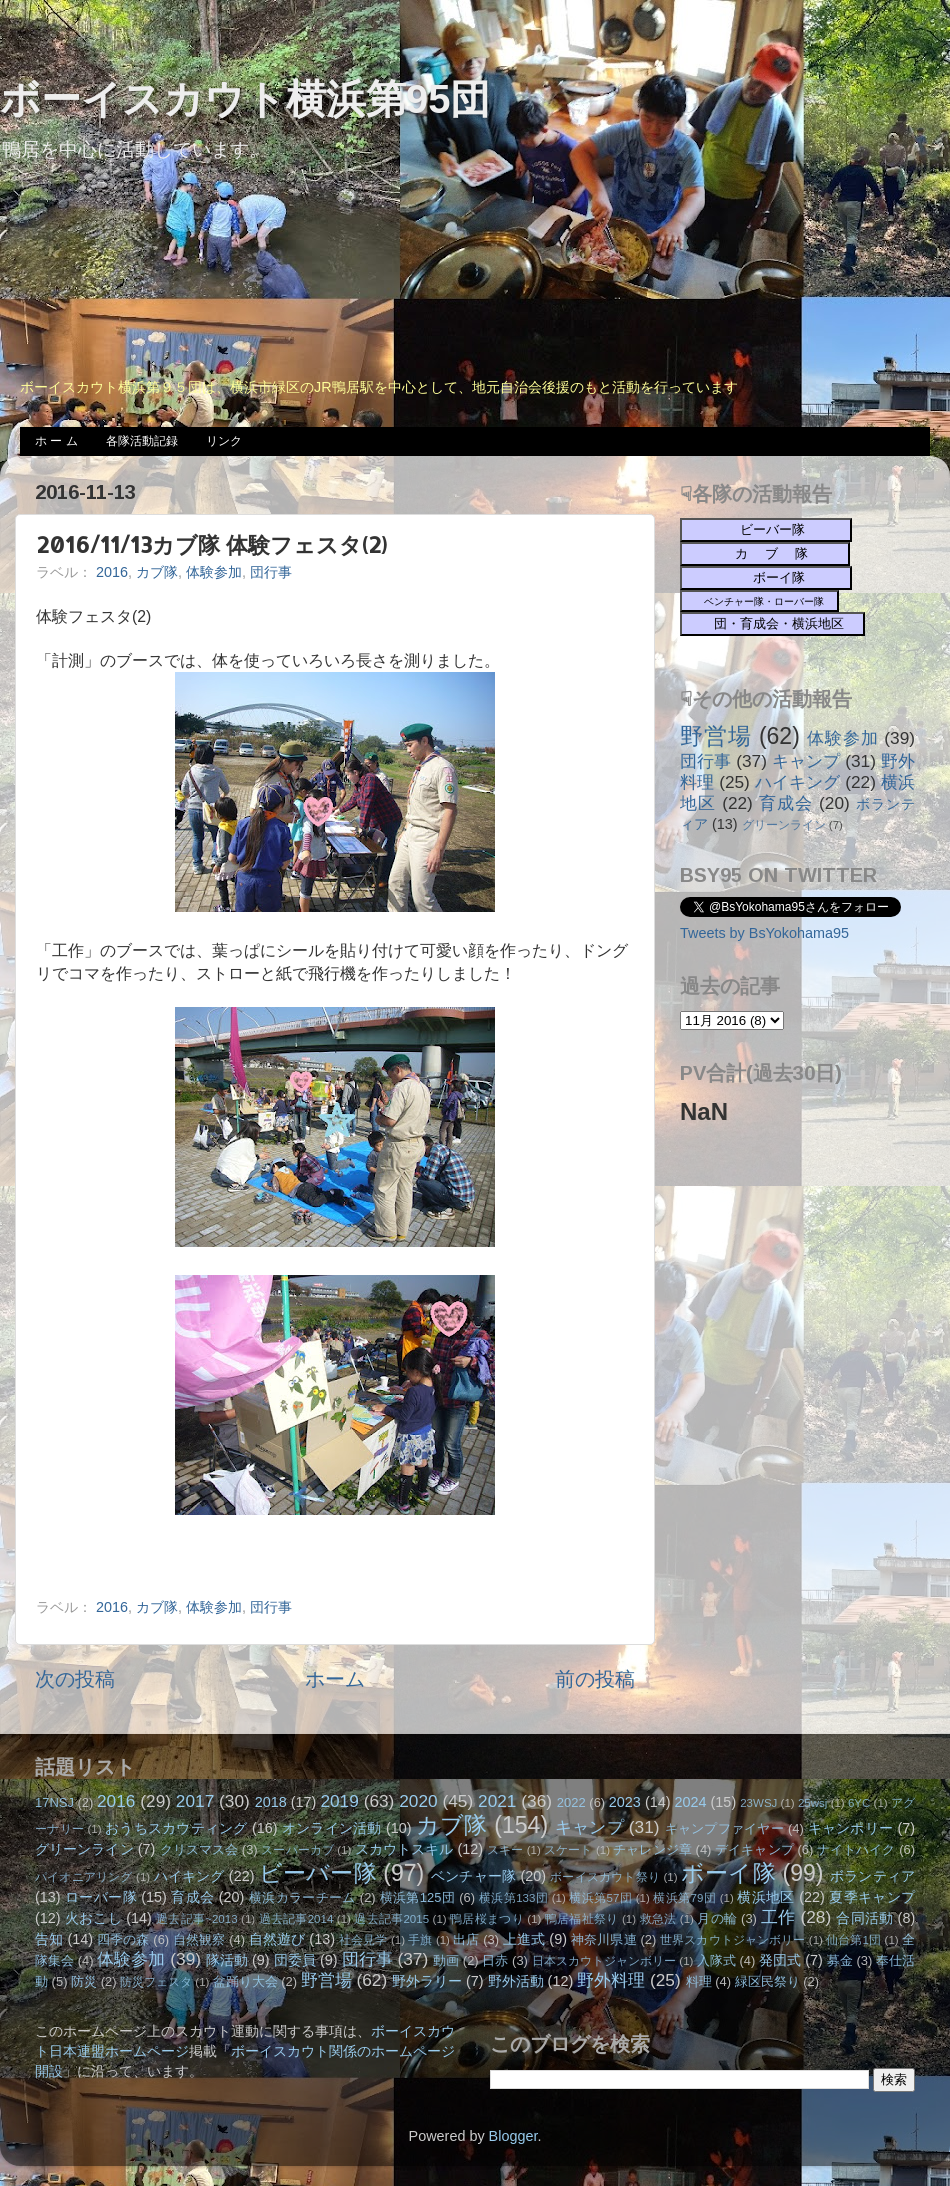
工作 (778, 1917)
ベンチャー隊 (473, 1876)
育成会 (786, 803)
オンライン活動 (332, 1828)
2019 (339, 1801)
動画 (446, 1960)
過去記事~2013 (196, 1919)
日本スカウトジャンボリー (604, 1961)
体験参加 (214, 572)
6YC (859, 1803)
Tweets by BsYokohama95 (764, 933)
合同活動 (864, 1918)
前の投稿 (595, 1679)
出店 (466, 1939)
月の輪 (717, 1918)
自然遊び (277, 1939)
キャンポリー (851, 1828)
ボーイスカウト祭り (605, 1877)
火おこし (93, 1918)
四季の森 (123, 1939)
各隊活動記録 (142, 441)
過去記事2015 (391, 1919)
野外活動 (516, 1981)
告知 (49, 1939)
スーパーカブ (297, 1850)
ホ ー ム (56, 441)
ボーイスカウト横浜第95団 (245, 99)
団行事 (271, 572)
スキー (505, 1850)
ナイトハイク (856, 1849)
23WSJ (758, 1803)
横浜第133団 (513, 1898)
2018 (271, 1802)
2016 (112, 572)
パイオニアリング (84, 1877)
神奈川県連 (604, 1939)
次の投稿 (75, 1679)
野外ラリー (427, 1981)
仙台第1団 (853, 1940)
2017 (195, 1801)
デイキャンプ (754, 1849)
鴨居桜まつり (487, 1919)
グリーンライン (784, 825)
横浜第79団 (684, 1898)
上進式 (524, 1939)
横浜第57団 (600, 1898)
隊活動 (227, 1960)
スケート (568, 1850)
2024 (691, 1802)
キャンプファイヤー (724, 1828)
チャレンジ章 (652, 1849)
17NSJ (54, 1802)
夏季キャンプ (872, 1897)
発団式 (780, 1960)
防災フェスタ (156, 1982)
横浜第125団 (418, 1897)
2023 (625, 1802)
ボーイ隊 (728, 1873)
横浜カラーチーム (302, 1897)
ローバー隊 (101, 1897)
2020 (418, 1801)
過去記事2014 (296, 1919)
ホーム (335, 1679)
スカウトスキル (404, 1849)
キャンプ (806, 761)
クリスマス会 (199, 1849)
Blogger (513, 2136)
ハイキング (798, 782)
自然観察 (199, 1939)
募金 (840, 1960)
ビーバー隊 (318, 1873)
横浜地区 (766, 1897)
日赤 (495, 1960)
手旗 (420, 1940)
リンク (224, 441)
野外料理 (611, 1980)
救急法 (658, 1919)
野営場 (716, 736)
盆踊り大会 (245, 1981)
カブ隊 (157, 572)
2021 (497, 1801)
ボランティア (872, 1876)
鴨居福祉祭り (582, 1919)
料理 (699, 1981)
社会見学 (363, 1940)
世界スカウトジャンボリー (733, 1940)
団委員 (295, 1960)
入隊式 (716, 1960)
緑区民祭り (767, 1981)
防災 (84, 1981)
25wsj (812, 1803)
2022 (571, 1802)
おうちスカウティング (176, 1828)
